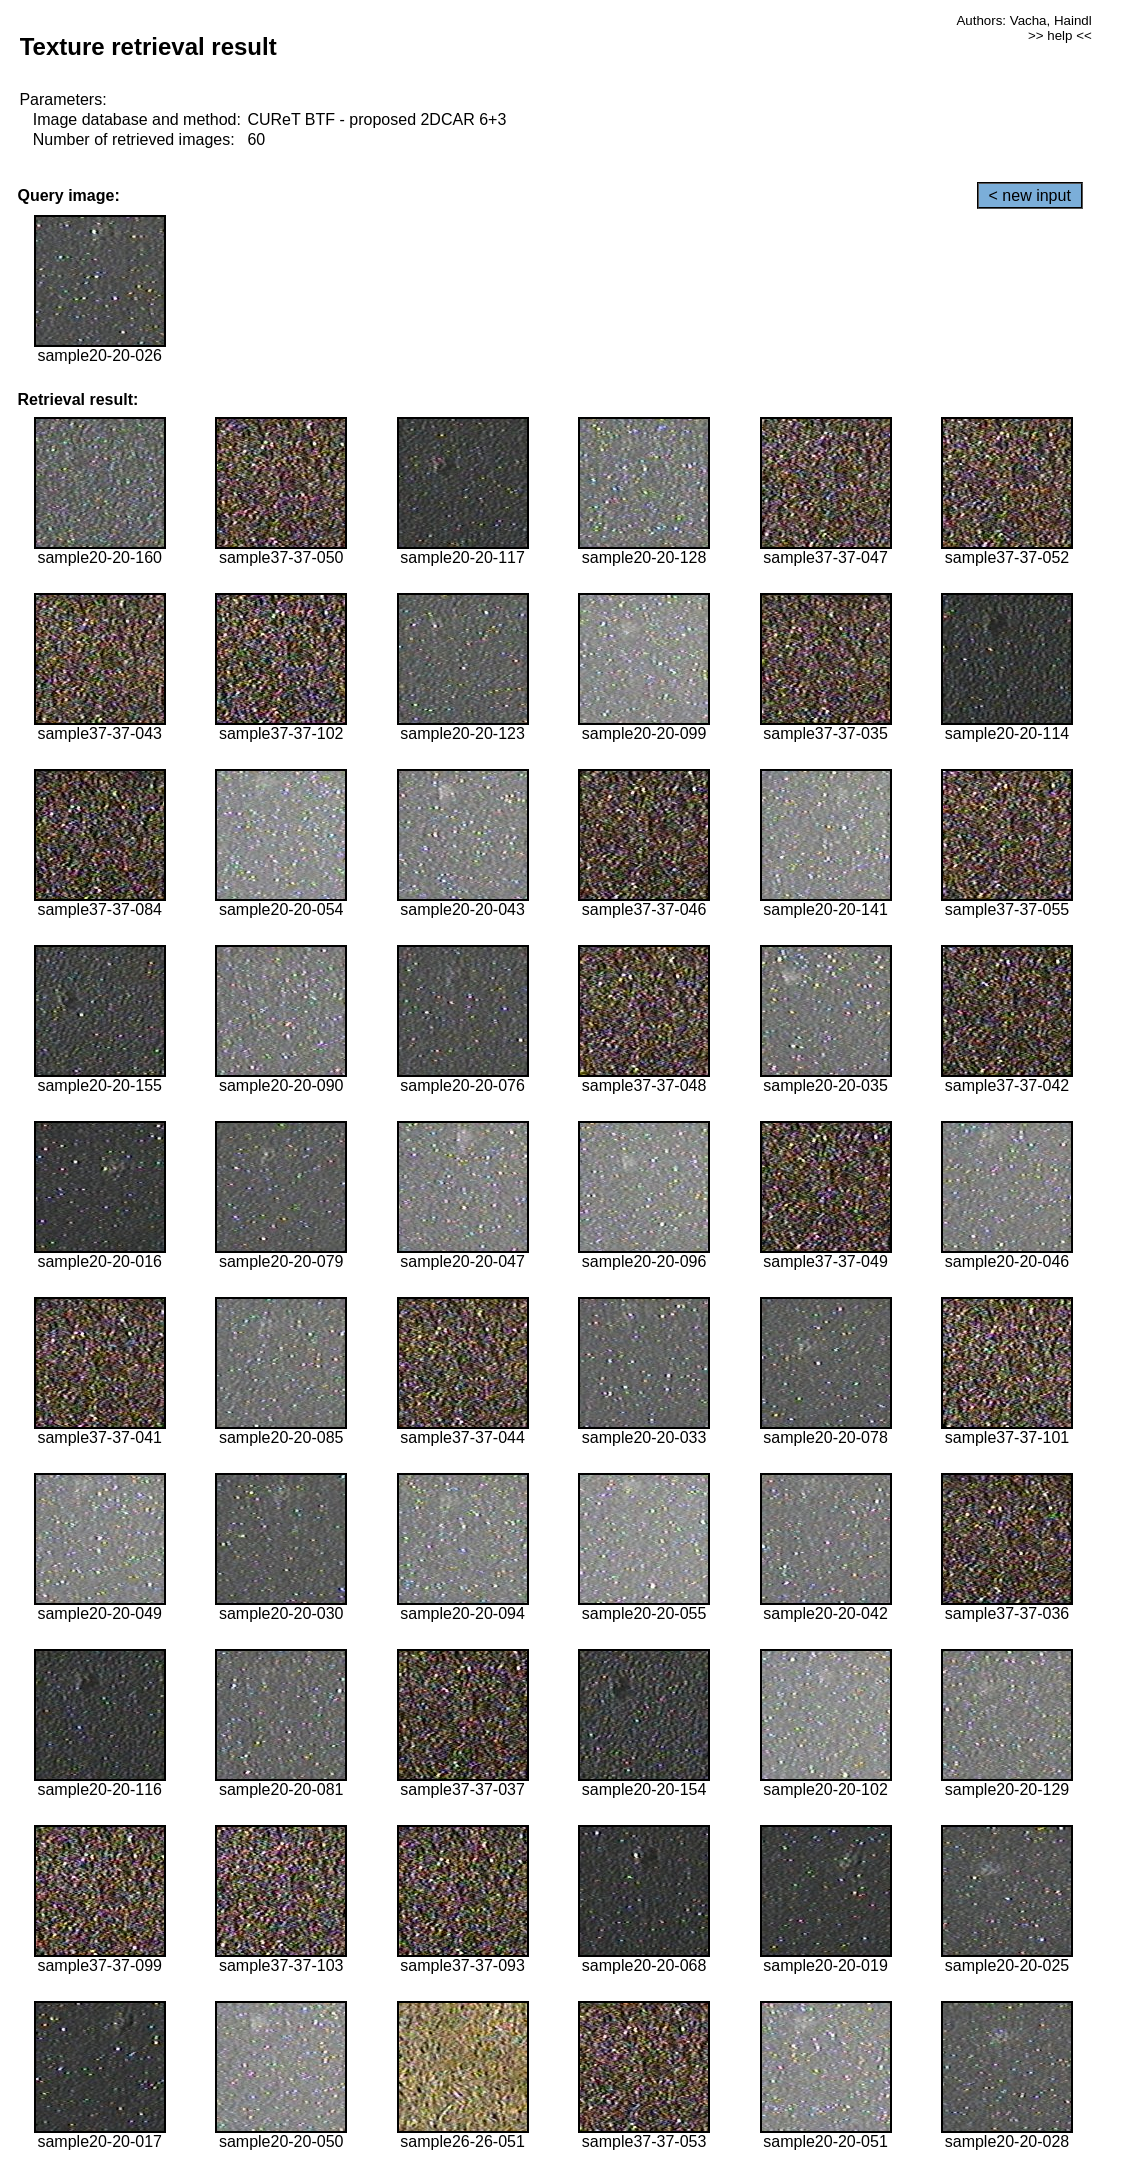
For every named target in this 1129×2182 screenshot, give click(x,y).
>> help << (1060, 35)
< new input (1030, 195)
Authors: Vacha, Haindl (1023, 20)
